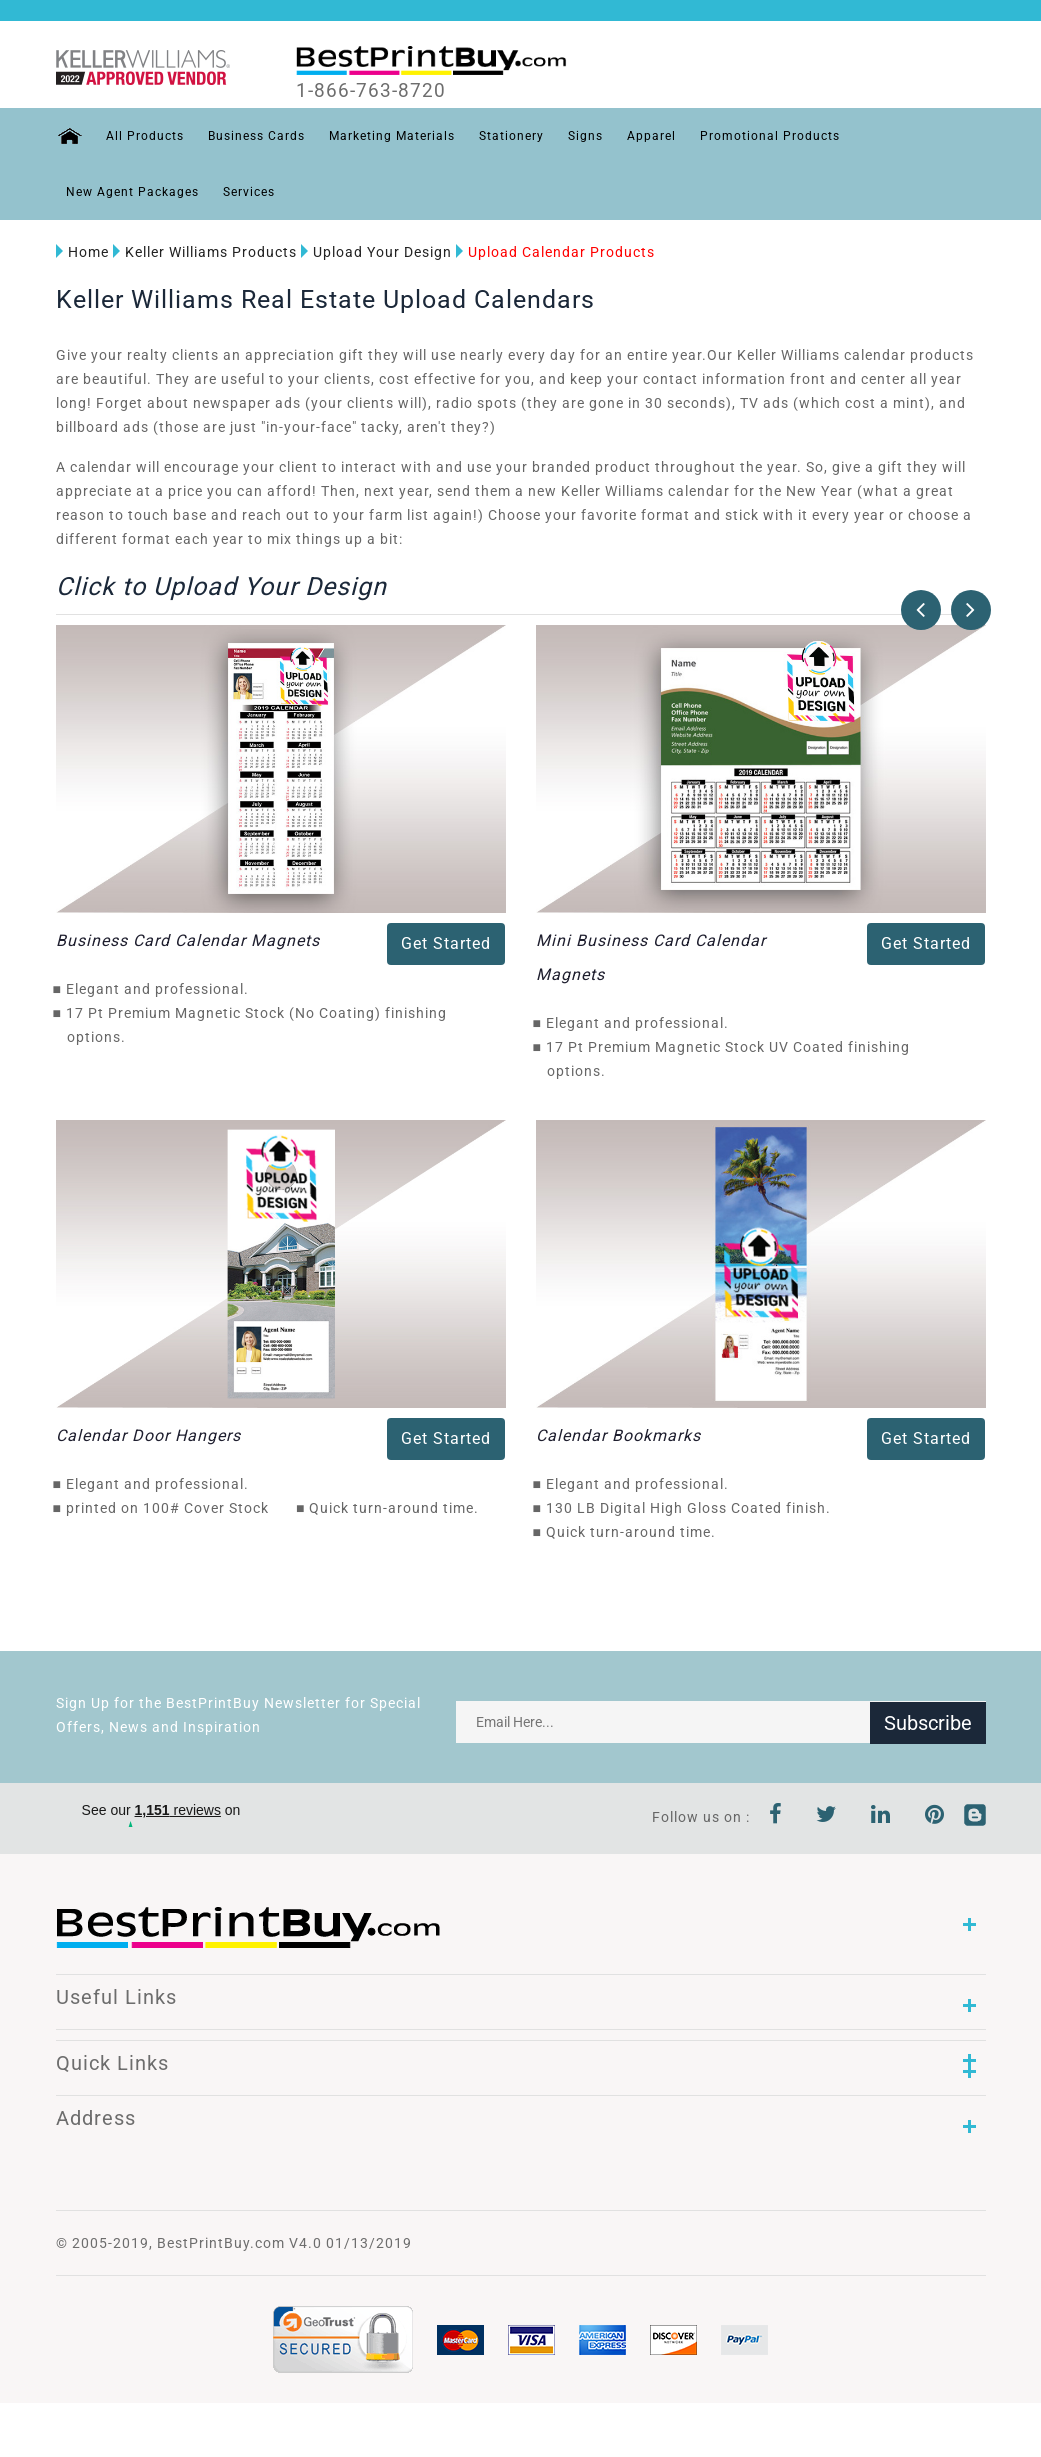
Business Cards (255, 136)
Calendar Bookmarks (618, 1435)
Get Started (446, 943)
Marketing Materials (391, 136)
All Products (144, 136)
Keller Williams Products (205, 252)
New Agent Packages (132, 192)
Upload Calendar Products (555, 252)
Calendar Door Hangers (148, 1435)
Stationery (510, 136)
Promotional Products (769, 136)
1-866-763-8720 (372, 91)
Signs (584, 136)
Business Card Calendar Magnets (188, 940)
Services (249, 192)
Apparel (650, 136)
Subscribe (928, 1722)
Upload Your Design (376, 252)
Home (82, 252)
